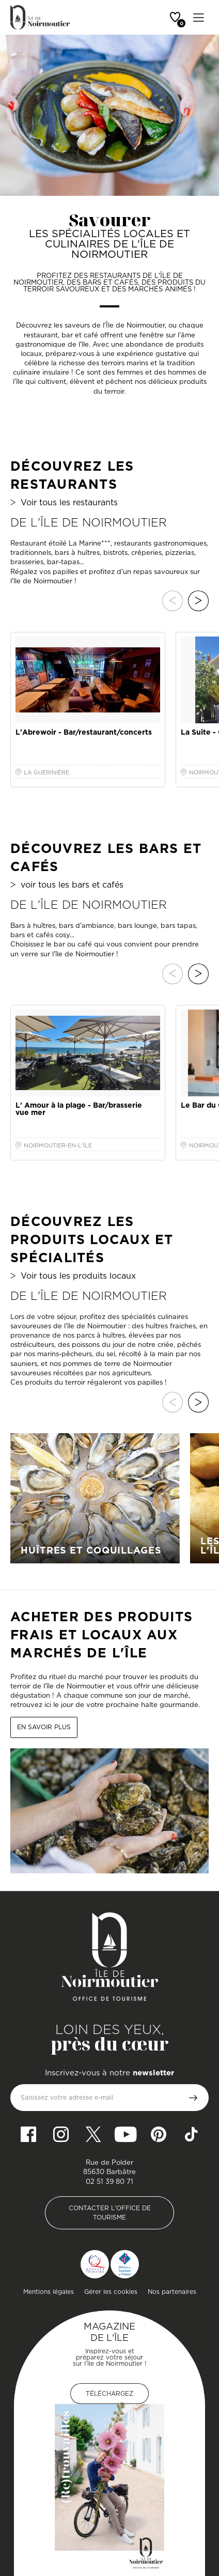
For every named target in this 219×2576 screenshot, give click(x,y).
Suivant (198, 601)
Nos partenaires (172, 2291)
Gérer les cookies (110, 2291)
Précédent (172, 601)
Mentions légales (48, 2291)
